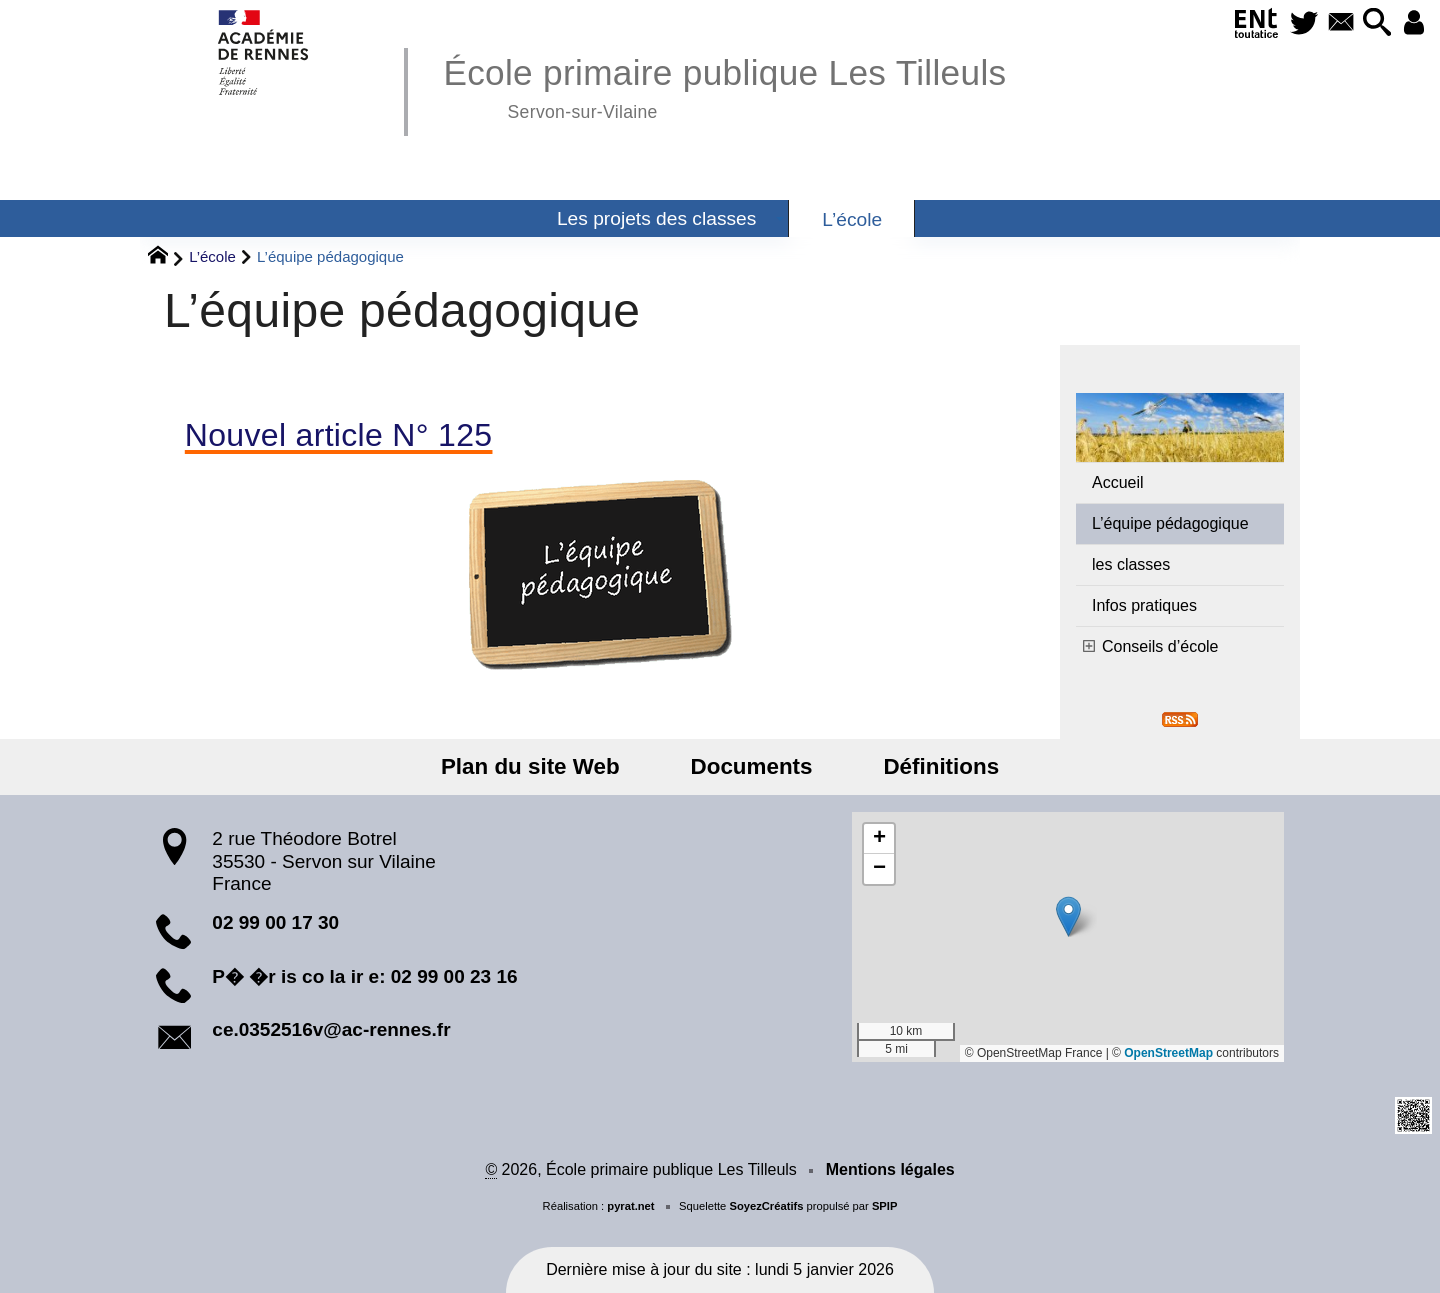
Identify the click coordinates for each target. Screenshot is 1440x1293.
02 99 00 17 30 (275, 922)
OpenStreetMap (1168, 1053)
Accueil (1118, 482)
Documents (752, 766)
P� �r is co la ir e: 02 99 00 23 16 (364, 976)
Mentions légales (890, 1169)
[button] (1368, 23)
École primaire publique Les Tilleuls (724, 85)
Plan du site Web (550, 766)
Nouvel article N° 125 (339, 435)
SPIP (885, 1206)
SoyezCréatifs (766, 1206)
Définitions (922, 766)
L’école (212, 256)
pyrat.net (630, 1206)
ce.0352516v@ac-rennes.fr (331, 1029)
